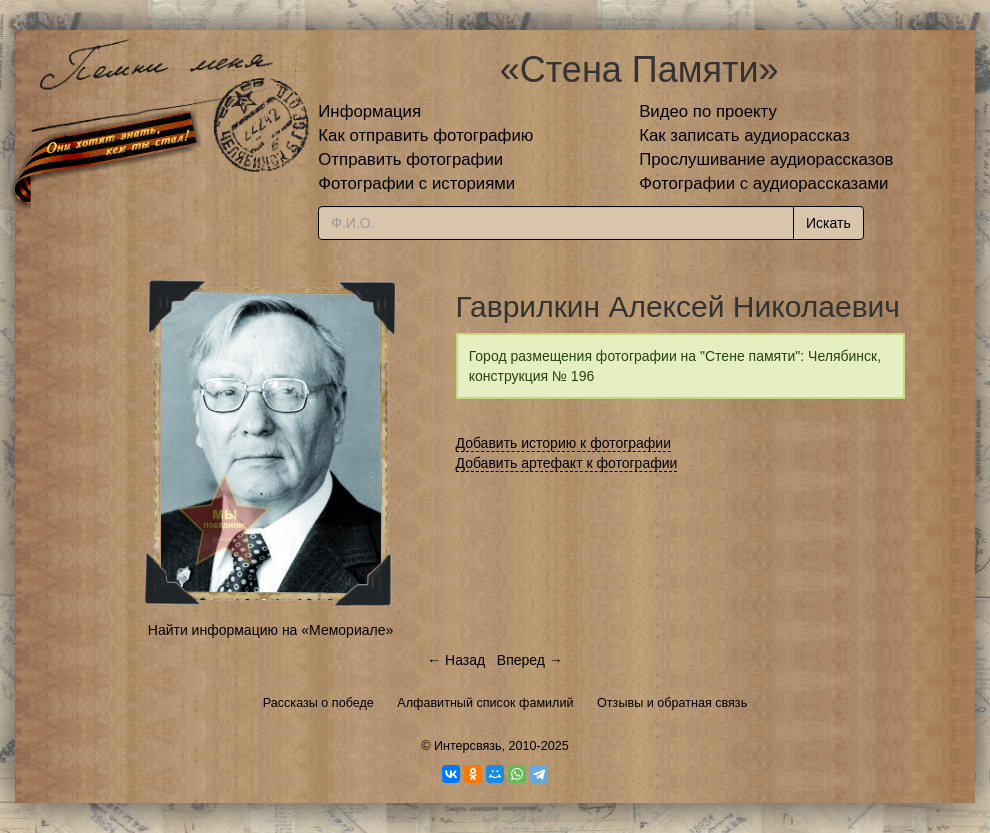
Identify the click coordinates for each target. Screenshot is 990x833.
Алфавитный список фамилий (485, 703)
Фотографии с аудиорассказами (763, 183)
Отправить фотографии (410, 159)
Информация (369, 111)
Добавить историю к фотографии (564, 443)
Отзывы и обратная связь (672, 703)
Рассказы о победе (318, 703)
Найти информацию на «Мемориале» (270, 630)
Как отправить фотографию (425, 135)
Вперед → (530, 660)
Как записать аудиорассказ (744, 135)
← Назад (456, 660)
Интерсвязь (468, 746)
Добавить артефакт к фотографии (567, 463)
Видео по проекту (708, 111)
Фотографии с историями (416, 183)
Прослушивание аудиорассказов (766, 159)
